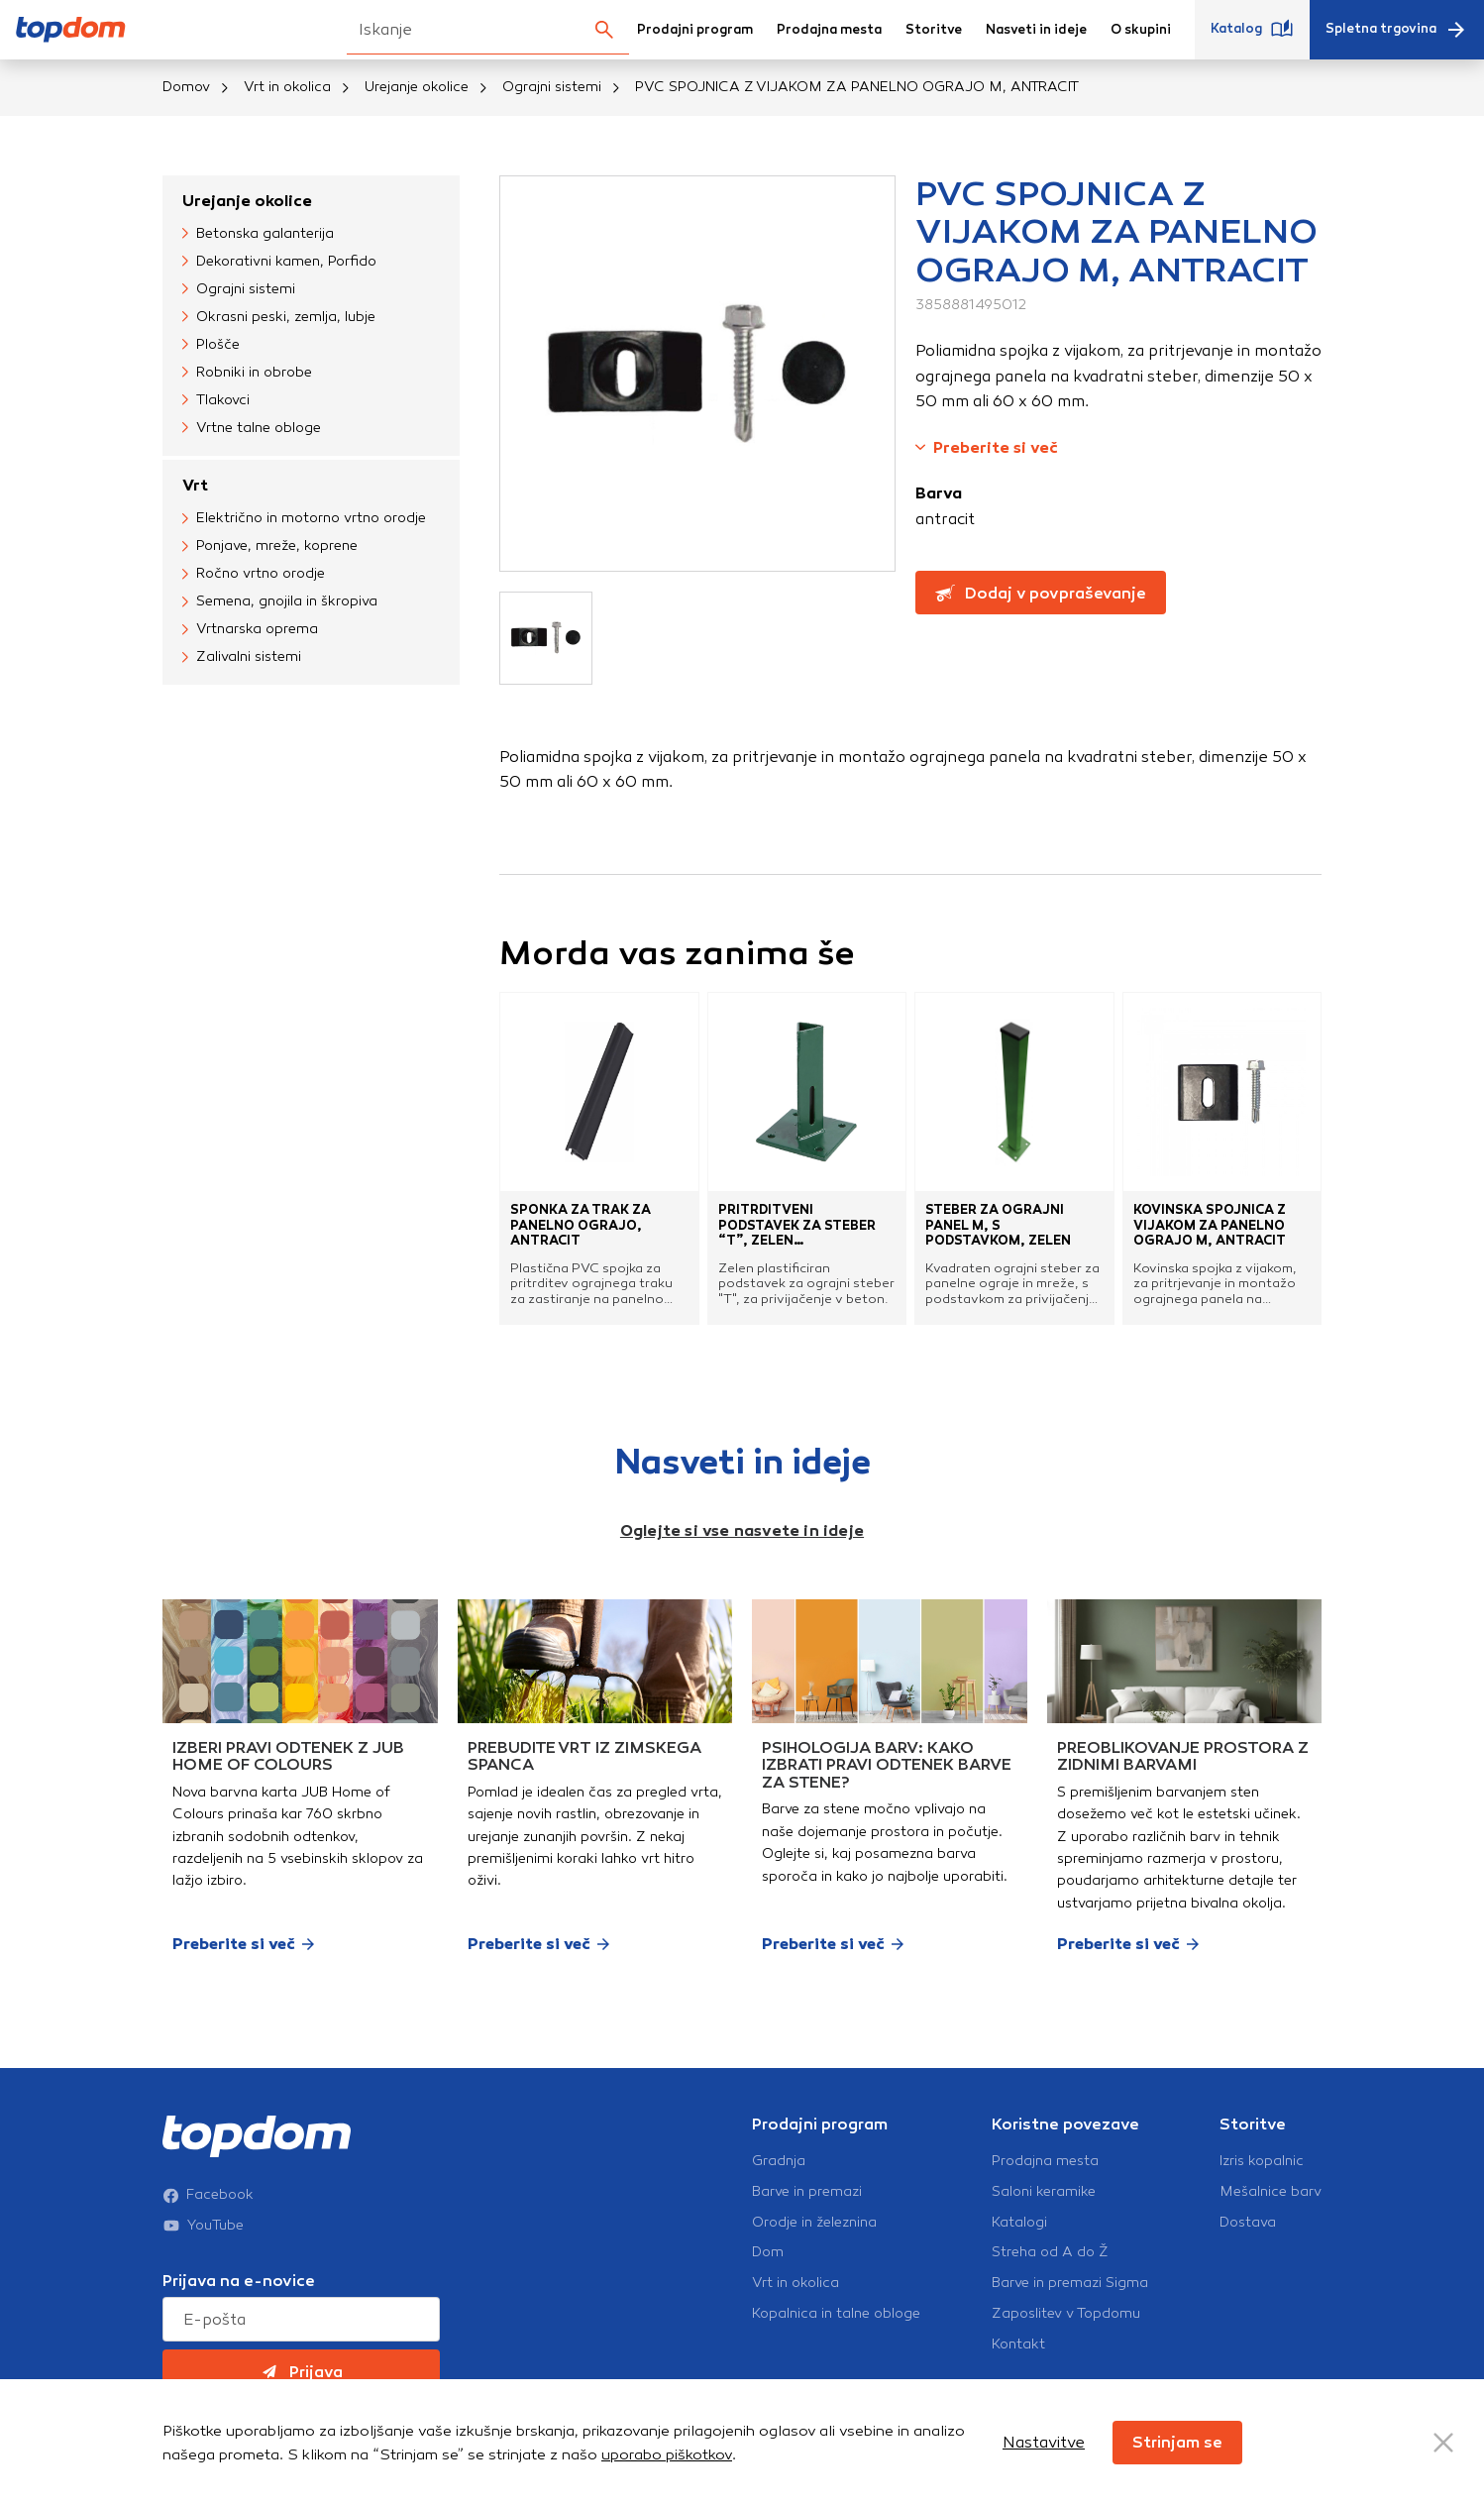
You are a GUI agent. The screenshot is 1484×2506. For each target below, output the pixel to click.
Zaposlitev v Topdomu (1066, 2314)
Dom (768, 2252)
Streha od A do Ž (1050, 2252)
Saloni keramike (1044, 2192)
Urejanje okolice (417, 86)
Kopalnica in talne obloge (836, 2314)
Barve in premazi (807, 2192)
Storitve (933, 30)
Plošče (211, 345)
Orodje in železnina (814, 2223)
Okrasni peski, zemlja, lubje (278, 317)
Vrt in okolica (287, 86)
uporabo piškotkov (666, 2454)
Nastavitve (1044, 2442)
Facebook (208, 2195)
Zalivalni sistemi (241, 657)
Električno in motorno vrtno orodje (304, 518)
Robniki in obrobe (247, 372)
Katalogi (1019, 2223)
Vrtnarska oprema (250, 629)
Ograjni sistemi (551, 86)
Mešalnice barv (1270, 2192)
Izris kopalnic (1261, 2161)
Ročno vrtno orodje (253, 574)
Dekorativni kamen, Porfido (279, 261)
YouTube (203, 2226)
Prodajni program (695, 30)
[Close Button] (1443, 2442)
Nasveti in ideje (1036, 30)
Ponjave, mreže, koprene (270, 546)
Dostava (1247, 2223)
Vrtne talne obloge (251, 428)
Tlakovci (216, 400)
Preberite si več (986, 447)
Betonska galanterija (258, 234)
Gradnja (778, 2161)
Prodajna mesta (829, 30)
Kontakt (1018, 2344)
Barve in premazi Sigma (1070, 2283)
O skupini (1141, 30)
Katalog (1252, 30)
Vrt (195, 485)
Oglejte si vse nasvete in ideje (742, 1530)
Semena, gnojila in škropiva (279, 601)
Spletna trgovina (1396, 30)
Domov (186, 86)
